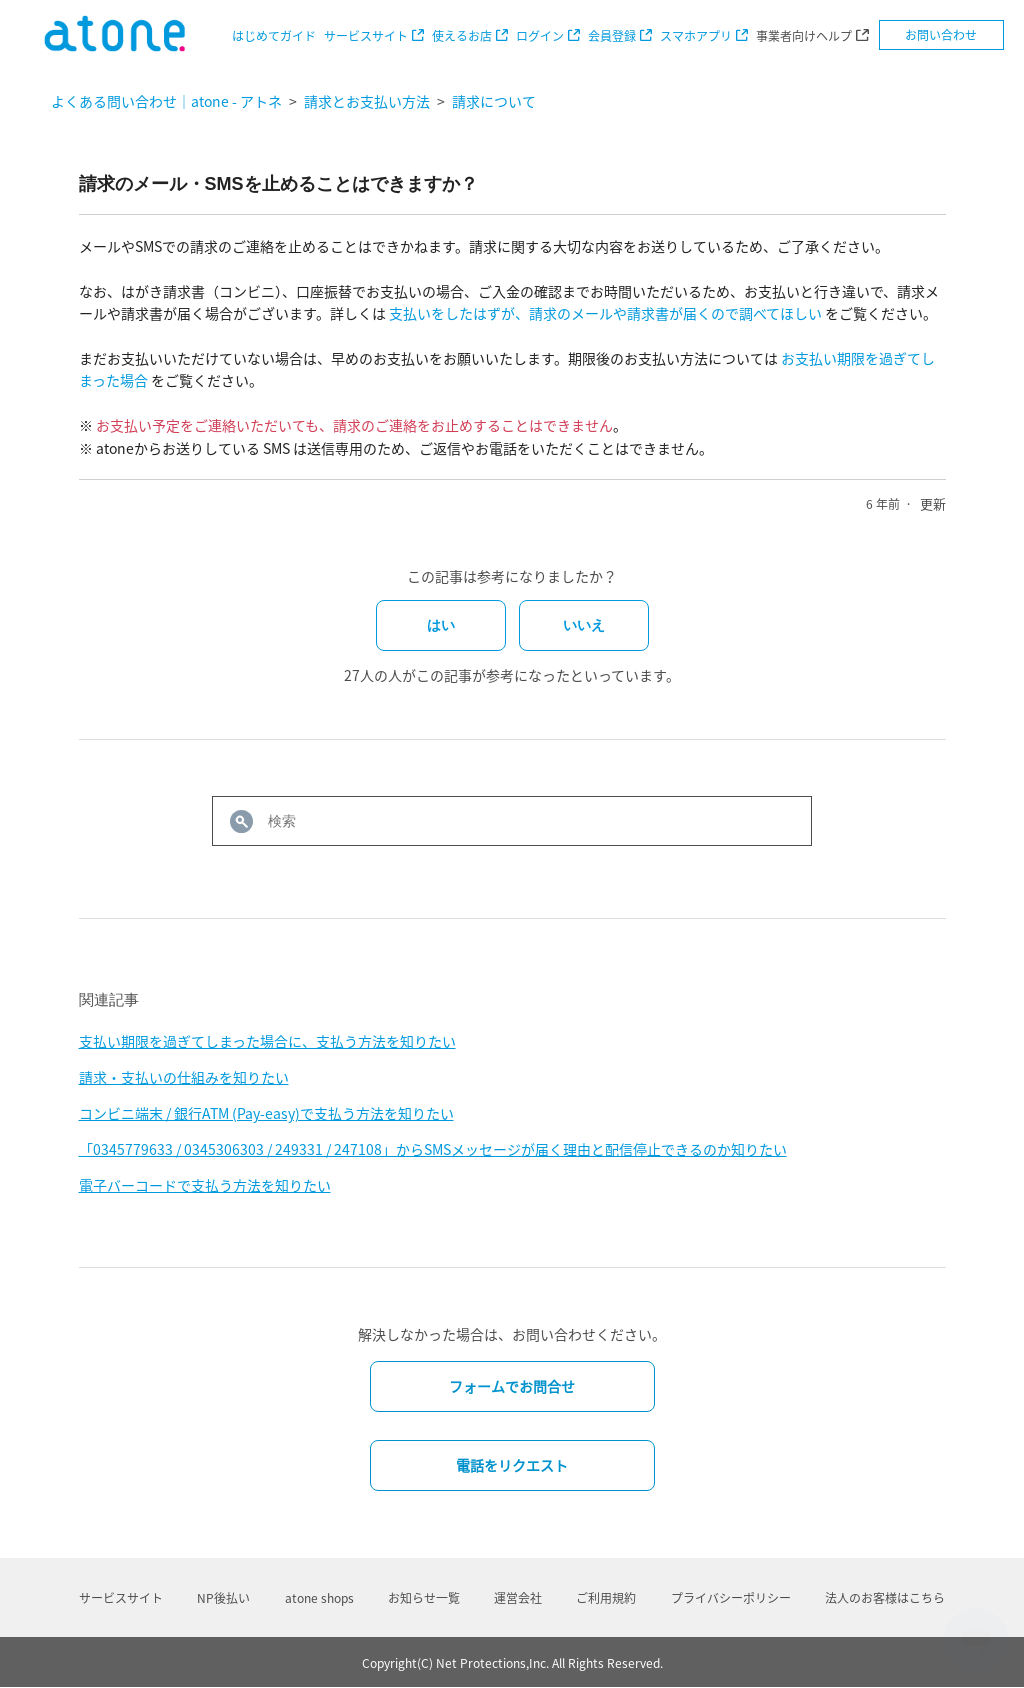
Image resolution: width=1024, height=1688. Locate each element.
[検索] (512, 821)
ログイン (540, 36)
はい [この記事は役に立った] (441, 625)
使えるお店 (462, 36)
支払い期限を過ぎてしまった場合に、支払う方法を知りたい (267, 1041)
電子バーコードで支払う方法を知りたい (205, 1185)
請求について (494, 101)
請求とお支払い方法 (367, 101)
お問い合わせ (941, 35)
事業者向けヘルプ (804, 36)
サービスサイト (366, 36)
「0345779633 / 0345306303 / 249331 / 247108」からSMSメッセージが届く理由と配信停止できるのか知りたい (433, 1149)
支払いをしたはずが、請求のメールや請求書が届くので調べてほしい (605, 313)
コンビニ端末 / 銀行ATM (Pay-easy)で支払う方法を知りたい (266, 1113)
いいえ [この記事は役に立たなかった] (584, 625)
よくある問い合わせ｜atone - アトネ (166, 101)
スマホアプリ (696, 36)
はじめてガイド (274, 36)
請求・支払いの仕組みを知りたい (184, 1077)
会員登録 (612, 36)
